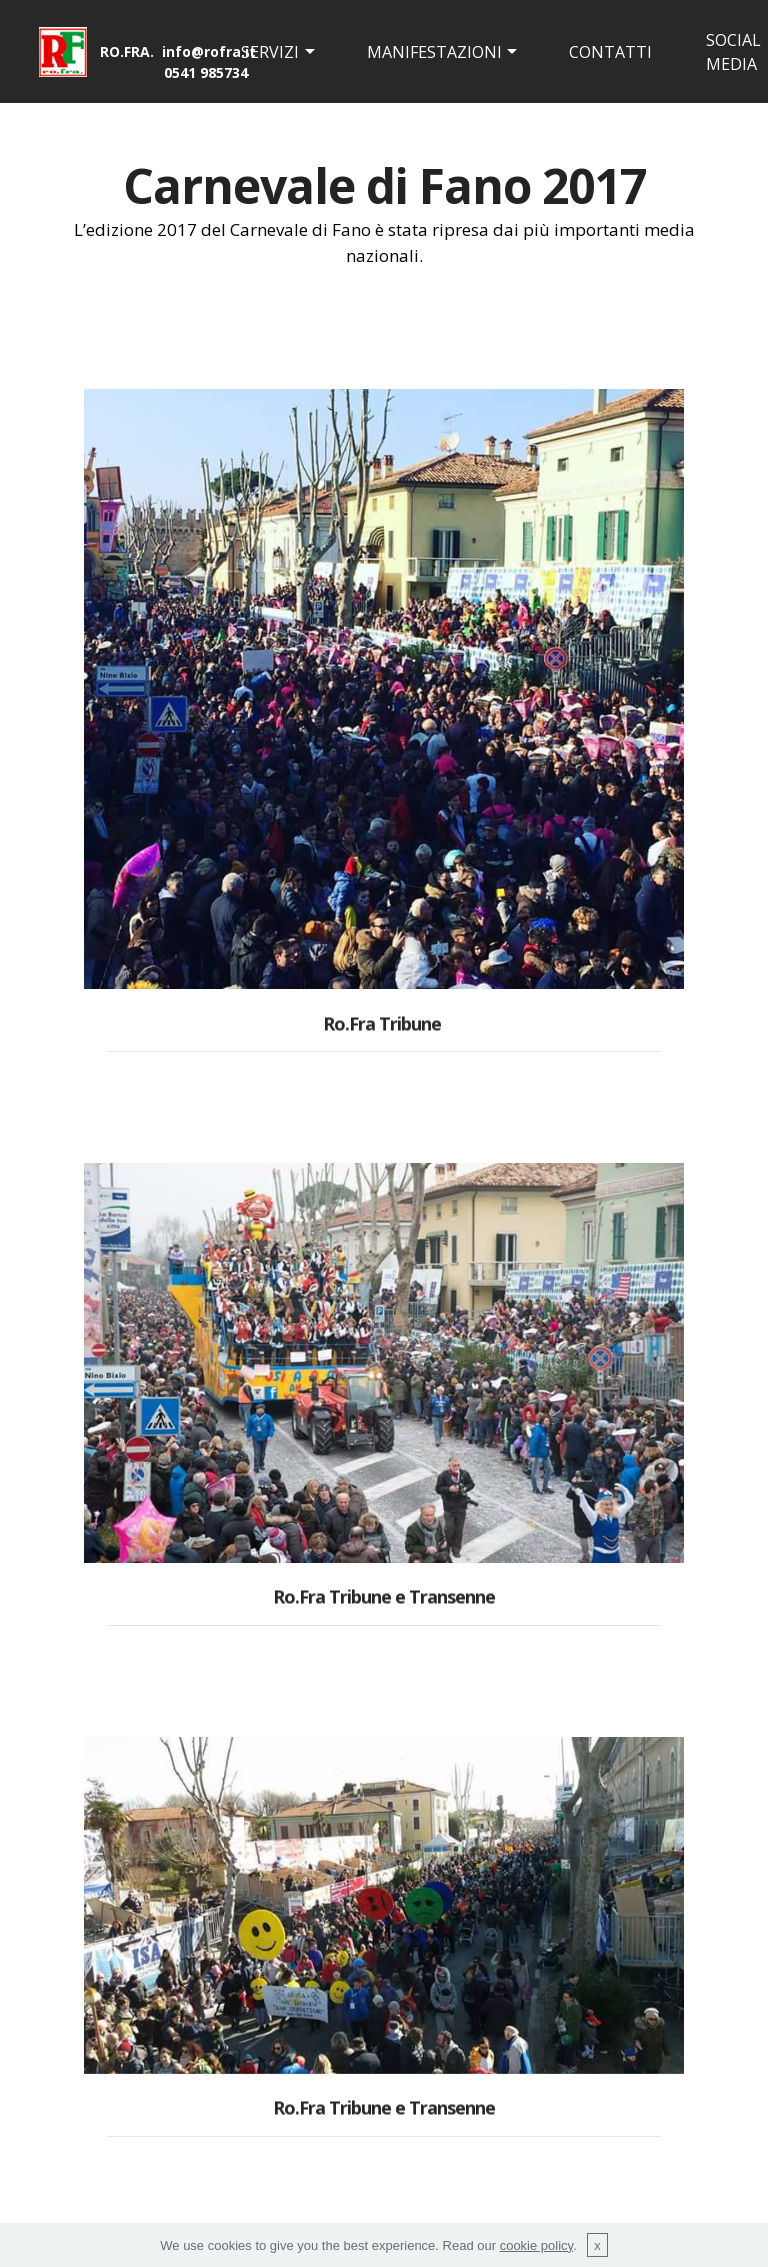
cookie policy (536, 2245)
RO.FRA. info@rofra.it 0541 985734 (178, 62)
